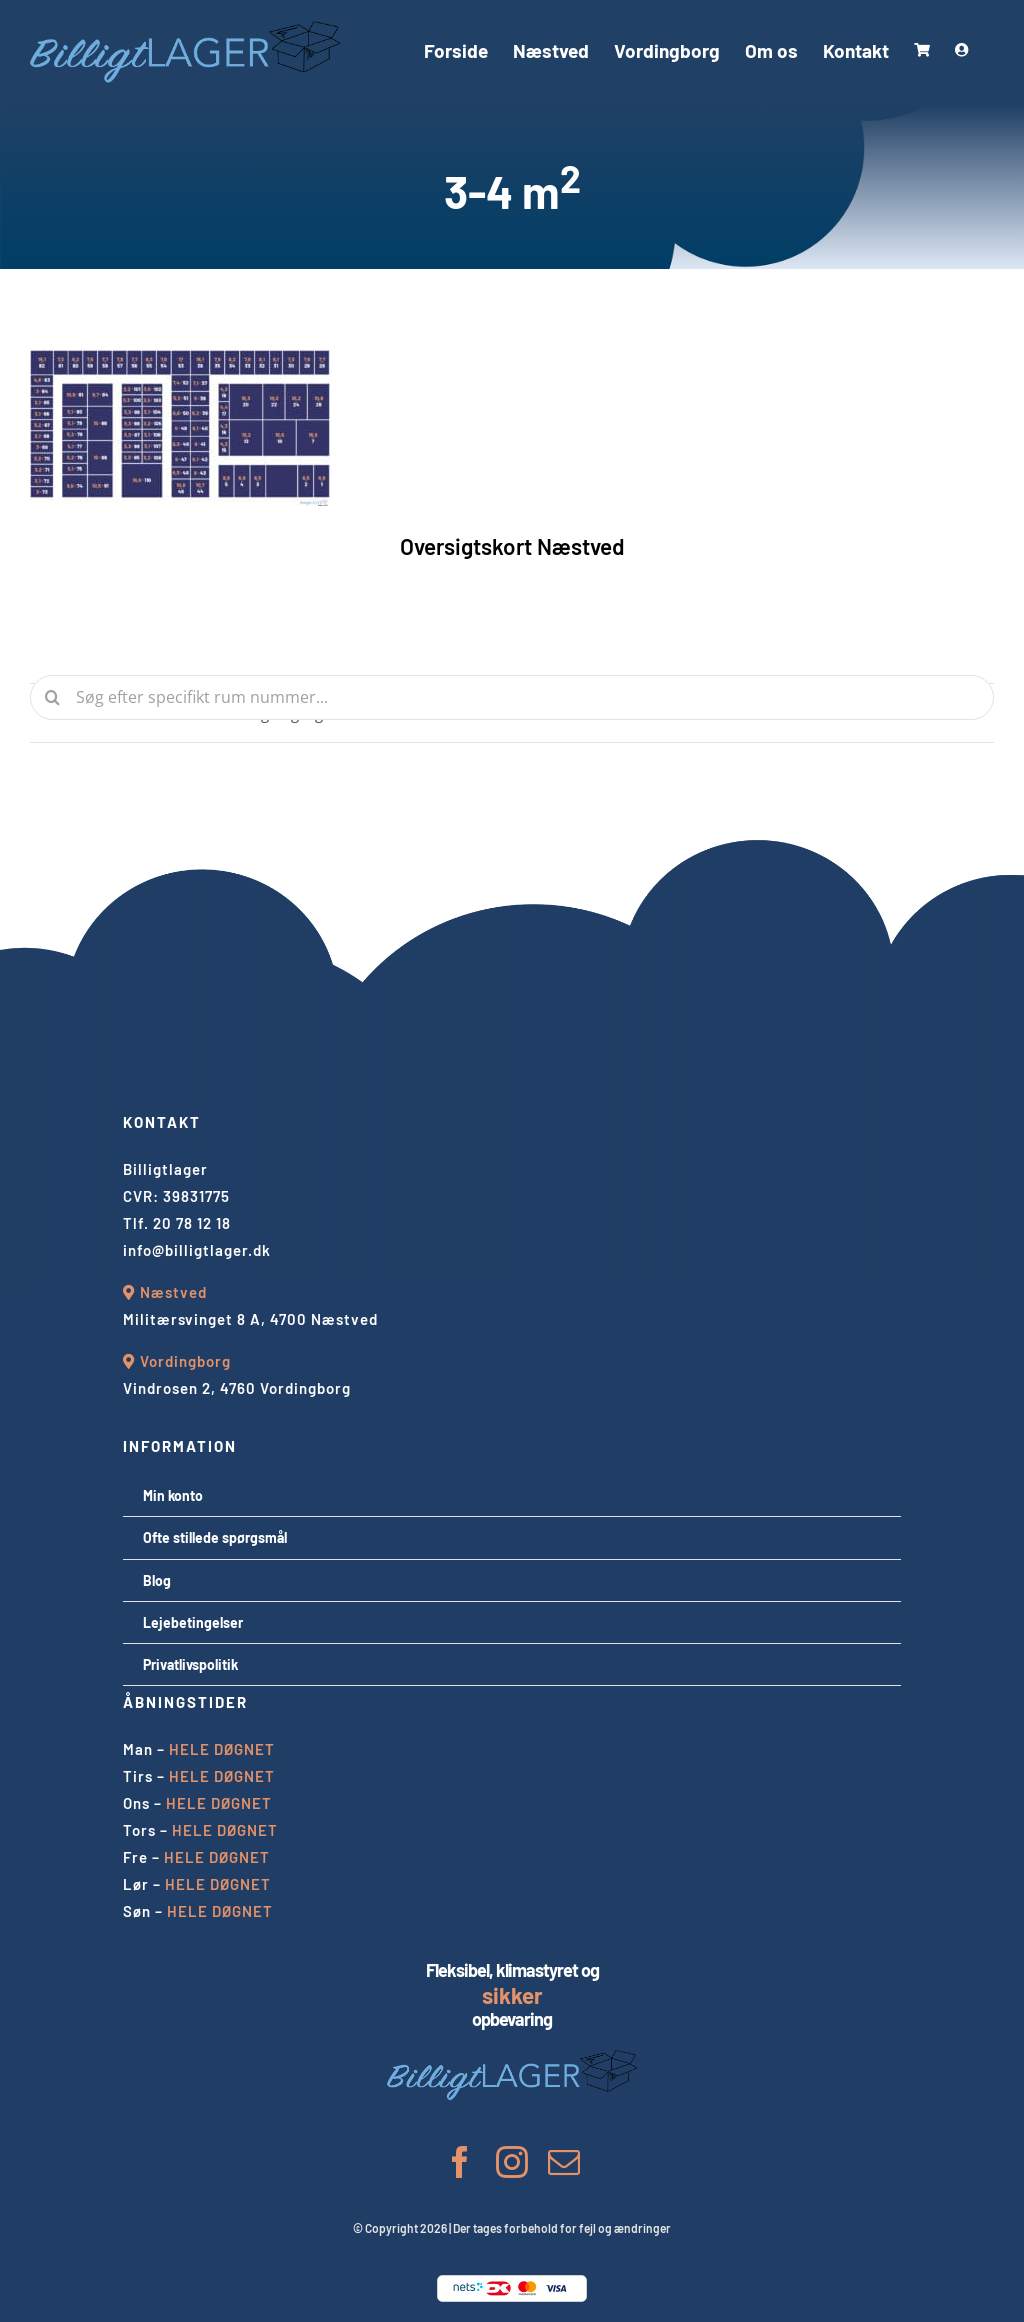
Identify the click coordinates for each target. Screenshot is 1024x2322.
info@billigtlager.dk (197, 1250)
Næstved (173, 1292)
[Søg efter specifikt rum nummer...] (512, 697)
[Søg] (52, 697)
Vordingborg (185, 1361)
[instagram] (512, 2162)
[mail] (564, 2162)
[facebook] (460, 2162)
